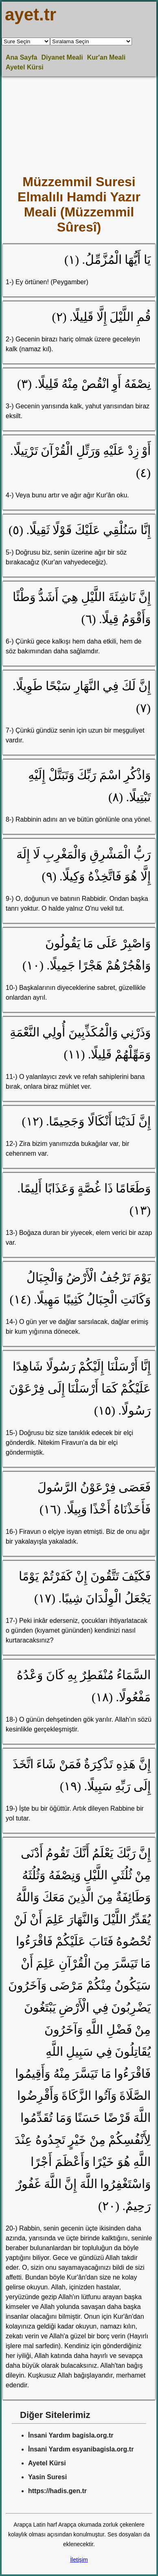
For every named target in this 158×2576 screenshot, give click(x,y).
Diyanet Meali (62, 57)
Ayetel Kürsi (25, 67)
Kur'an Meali (106, 57)
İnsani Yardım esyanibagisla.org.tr (81, 2449)
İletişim (79, 2559)
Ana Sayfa (21, 57)
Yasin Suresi (47, 2476)
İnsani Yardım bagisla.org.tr (71, 2435)
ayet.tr (30, 14)
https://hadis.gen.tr (57, 2490)
